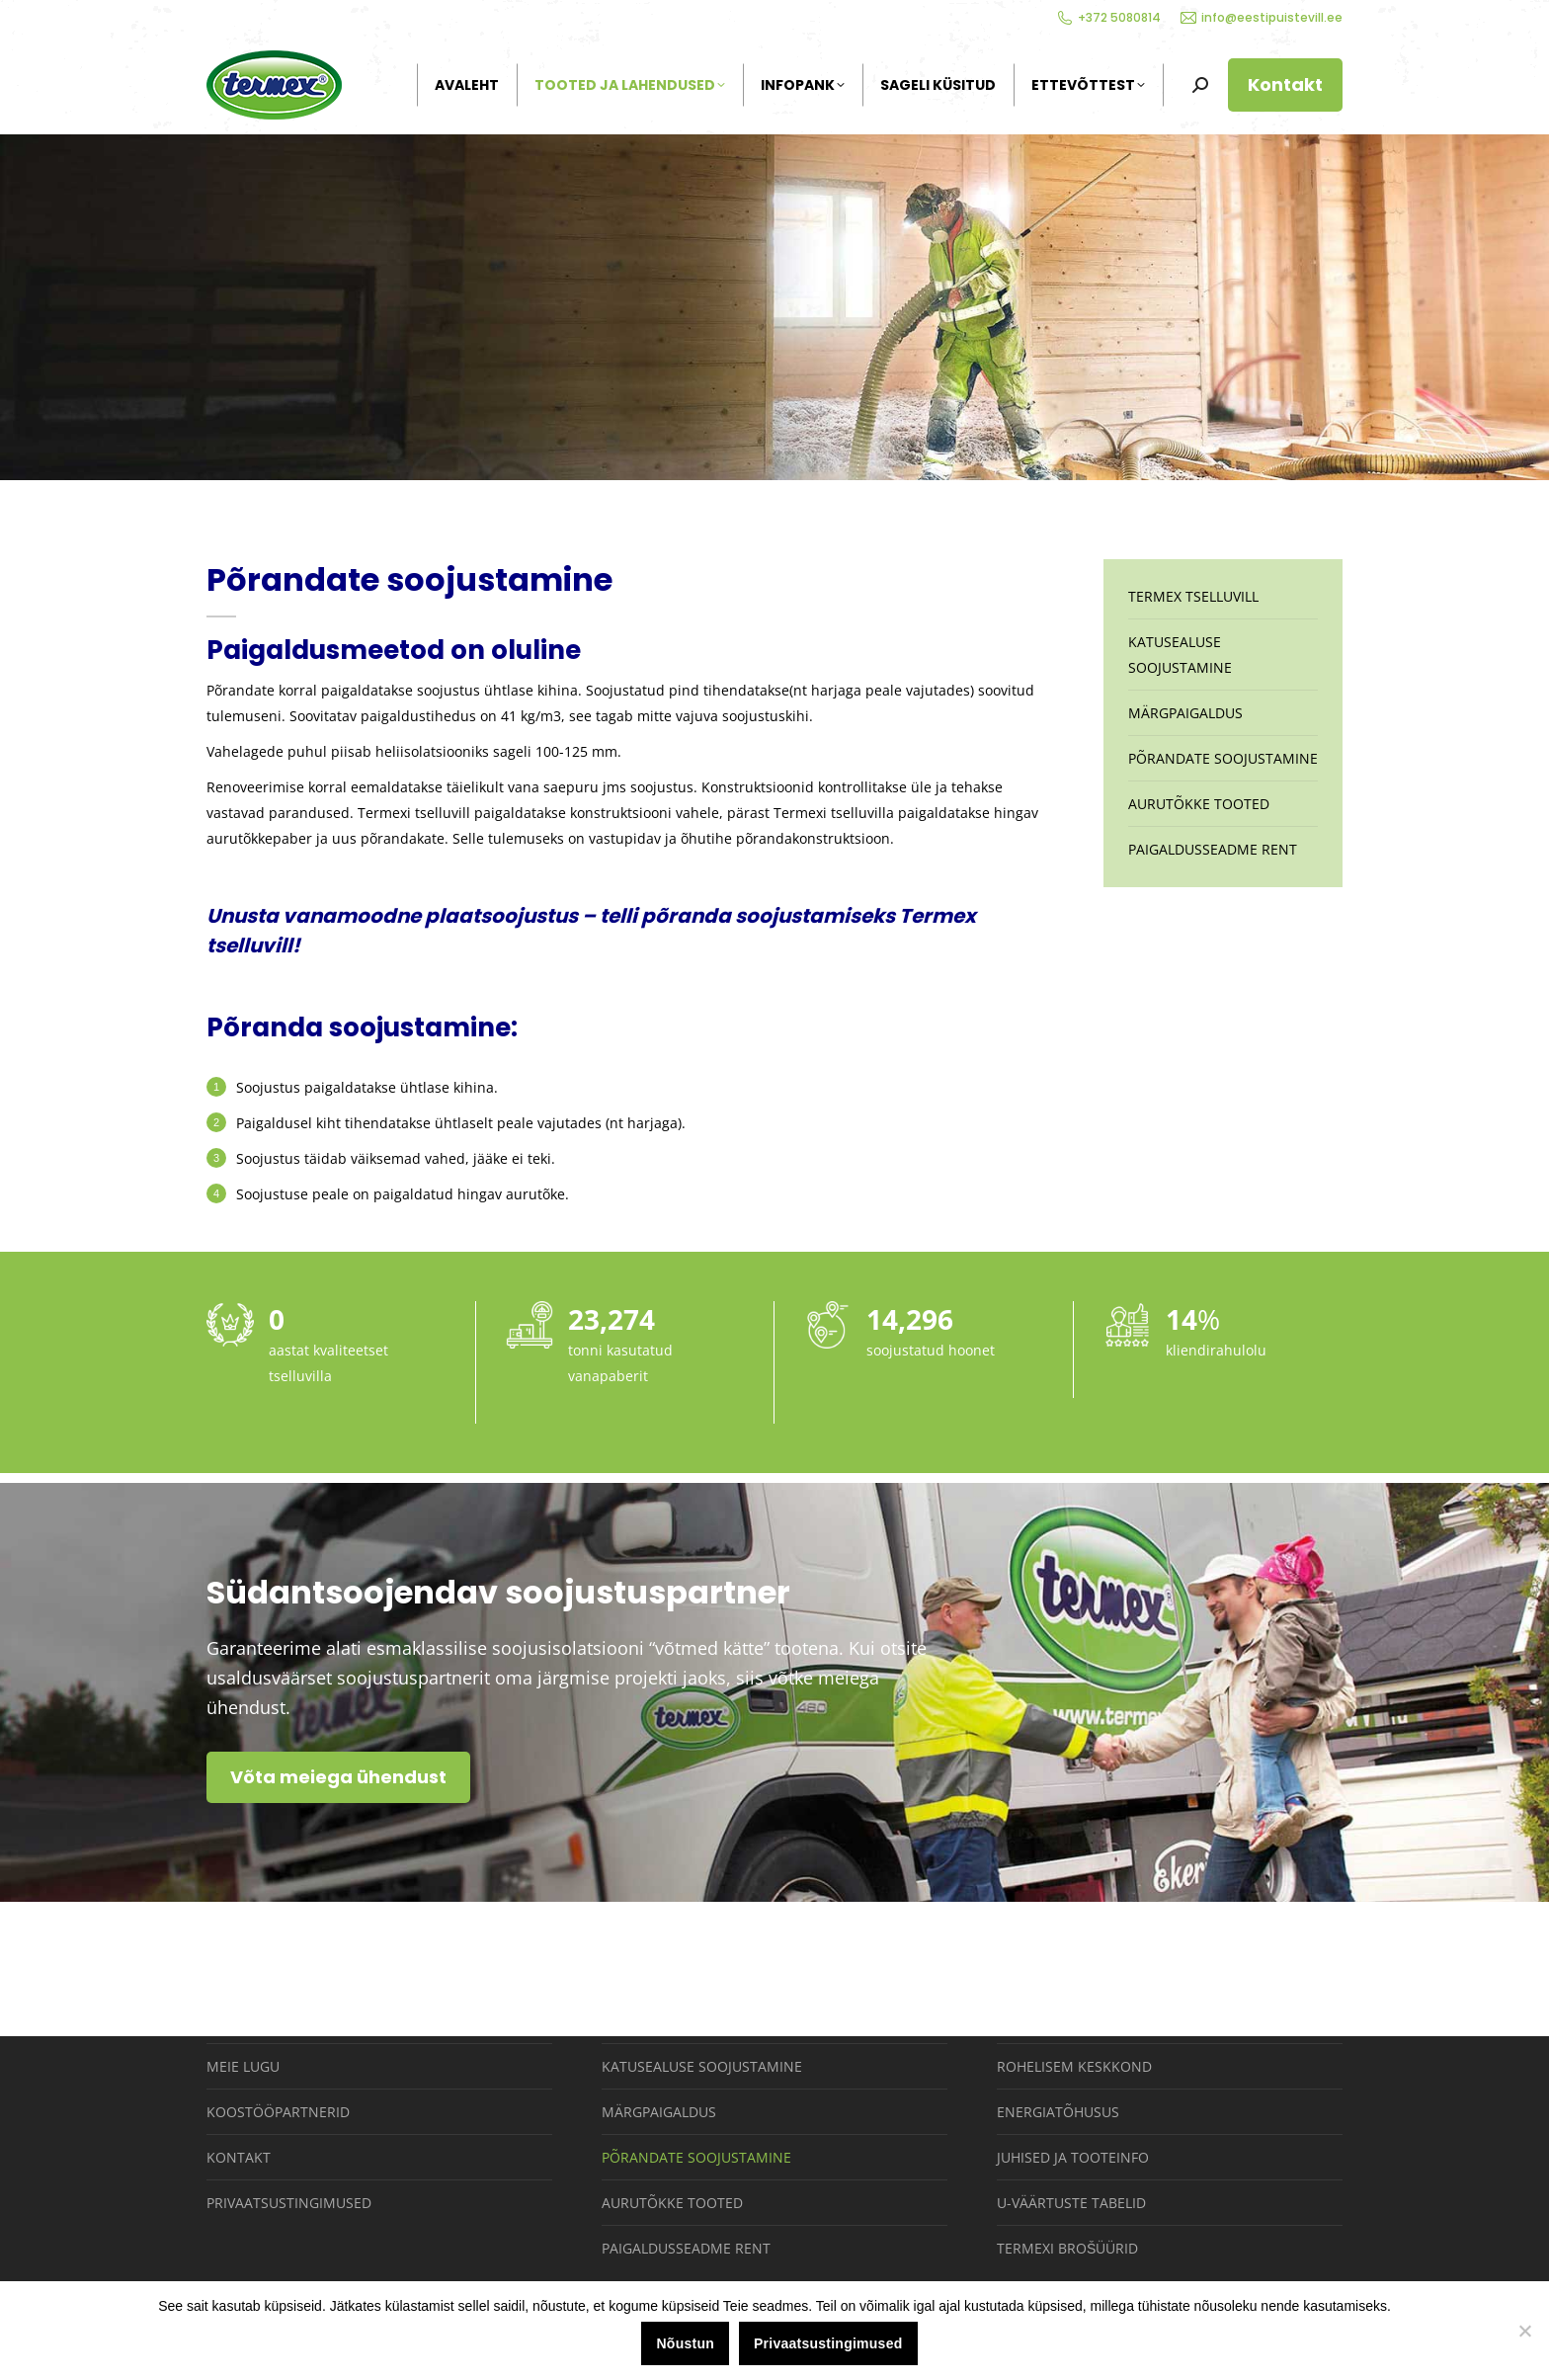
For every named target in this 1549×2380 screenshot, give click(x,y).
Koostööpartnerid (278, 2111)
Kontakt (238, 2157)
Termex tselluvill (1193, 596)
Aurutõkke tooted (1198, 803)
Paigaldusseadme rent (1212, 849)
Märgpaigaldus (1185, 712)
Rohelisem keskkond (1074, 2066)
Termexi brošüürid (1067, 2248)
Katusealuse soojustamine (1180, 654)
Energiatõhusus (1058, 2111)
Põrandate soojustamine (1223, 758)
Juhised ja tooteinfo (1073, 2157)
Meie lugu (243, 2066)
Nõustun (685, 2343)
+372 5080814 (1109, 18)
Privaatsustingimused (288, 2202)
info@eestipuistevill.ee (1262, 18)
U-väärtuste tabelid (1071, 2202)
